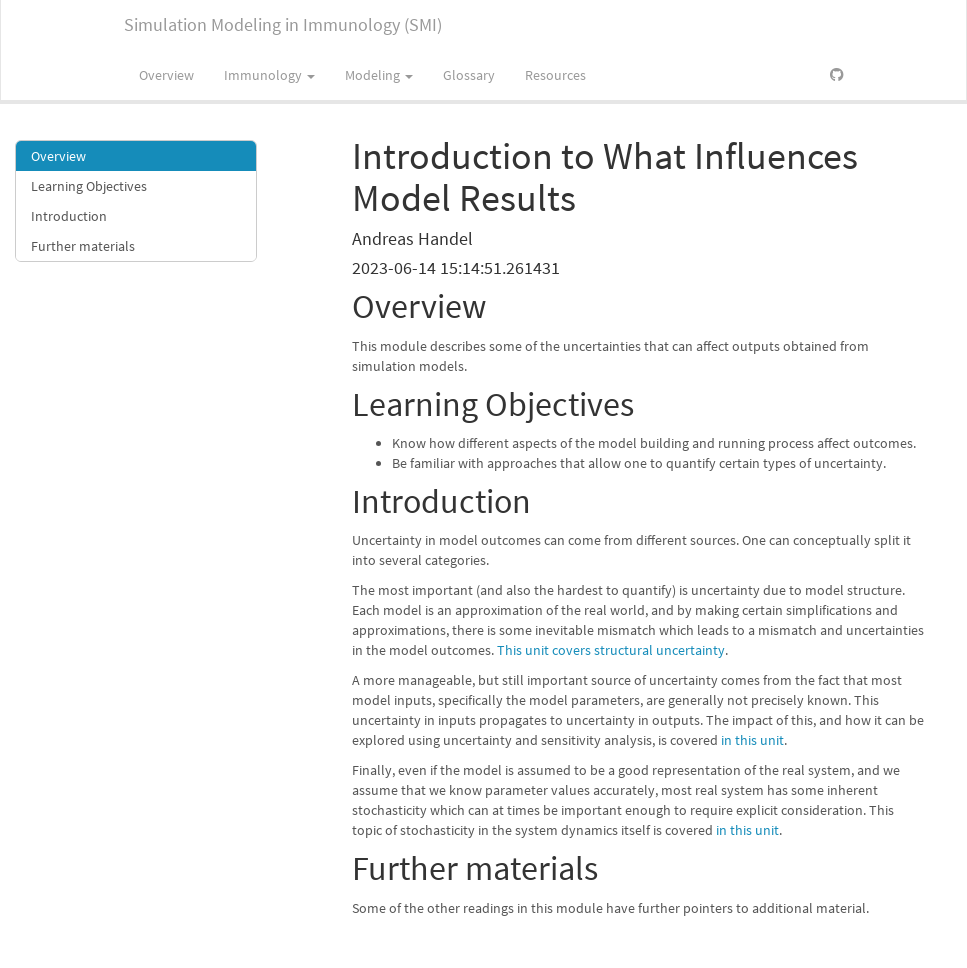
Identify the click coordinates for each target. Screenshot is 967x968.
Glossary (469, 75)
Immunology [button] (269, 75)
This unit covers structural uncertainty (611, 650)
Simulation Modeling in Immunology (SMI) (283, 24)
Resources (555, 75)
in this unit (752, 740)
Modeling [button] (379, 75)
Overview (166, 75)
